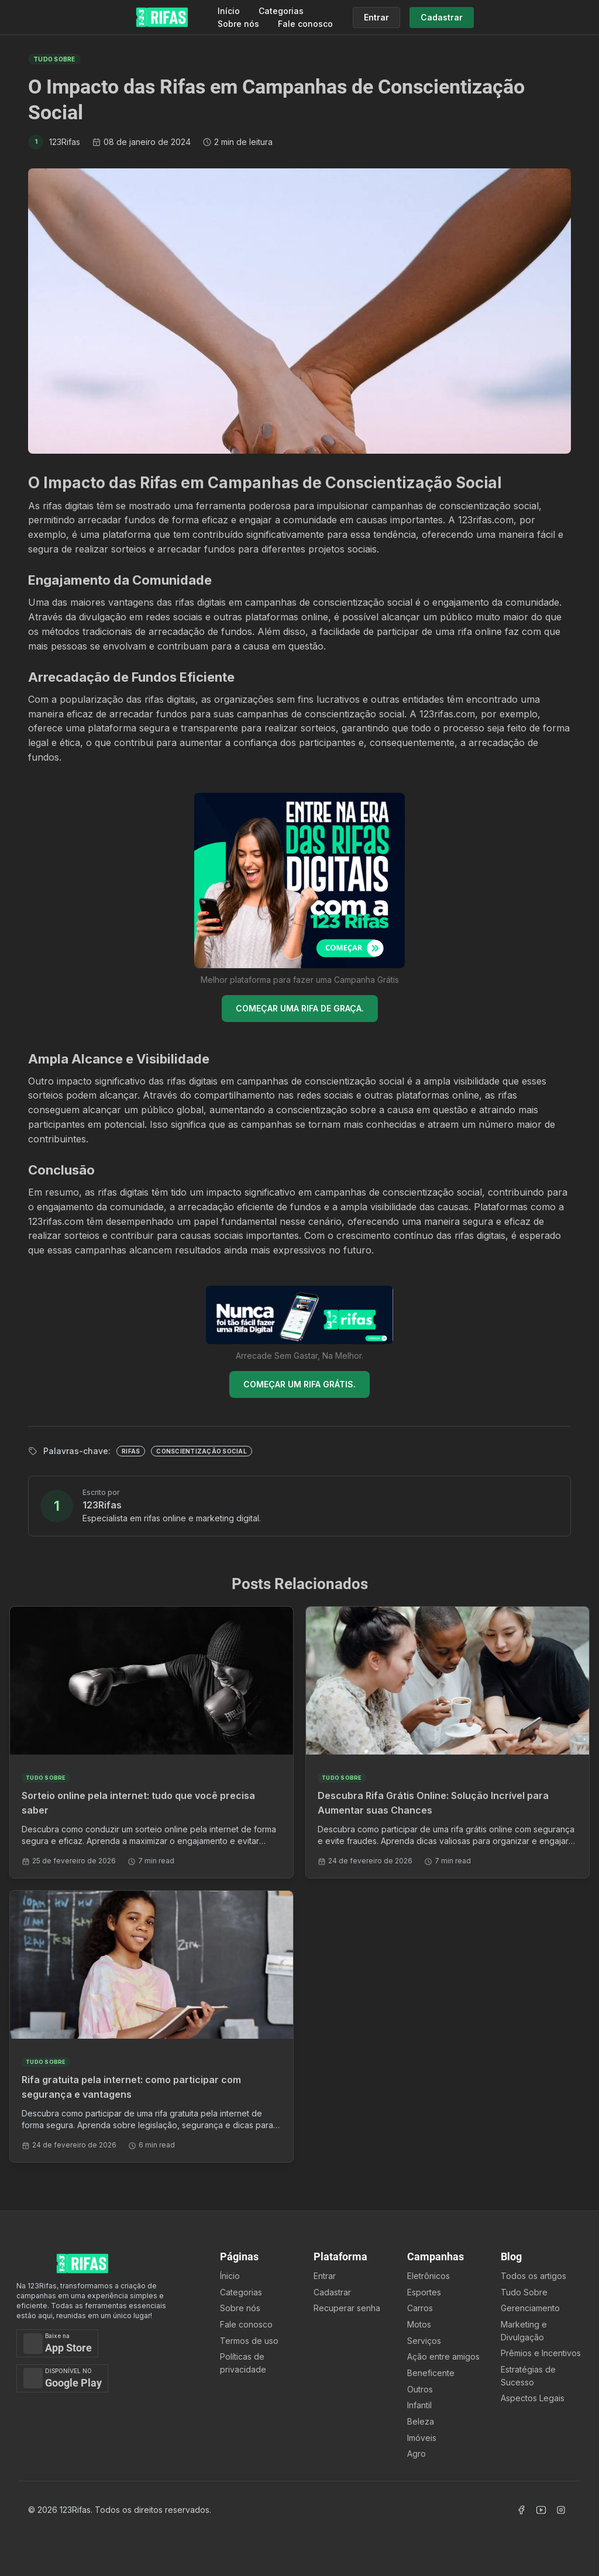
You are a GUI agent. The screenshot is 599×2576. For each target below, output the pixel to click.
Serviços (424, 2341)
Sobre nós (238, 24)
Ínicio (230, 2276)
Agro (416, 2453)
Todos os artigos (533, 2276)
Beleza (420, 2421)
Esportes (424, 2292)
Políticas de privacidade (243, 2362)
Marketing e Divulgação (524, 2330)
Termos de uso (249, 2341)
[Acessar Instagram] (561, 2510)
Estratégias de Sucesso (528, 2375)
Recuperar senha (347, 2308)
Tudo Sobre (524, 2292)
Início (229, 11)
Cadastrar (332, 2292)
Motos (419, 2324)
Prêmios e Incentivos (541, 2353)
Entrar (325, 2276)
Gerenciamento (530, 2308)
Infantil (419, 2405)
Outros (420, 2389)
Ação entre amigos (443, 2356)
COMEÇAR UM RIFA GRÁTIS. (299, 1384)
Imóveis (421, 2438)
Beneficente (431, 2373)
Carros (420, 2308)
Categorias (281, 11)
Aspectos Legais (532, 2398)
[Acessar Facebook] (521, 2510)
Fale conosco (305, 24)
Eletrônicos (428, 2276)
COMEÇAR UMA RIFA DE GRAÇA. (300, 1008)
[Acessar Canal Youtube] (541, 2510)
